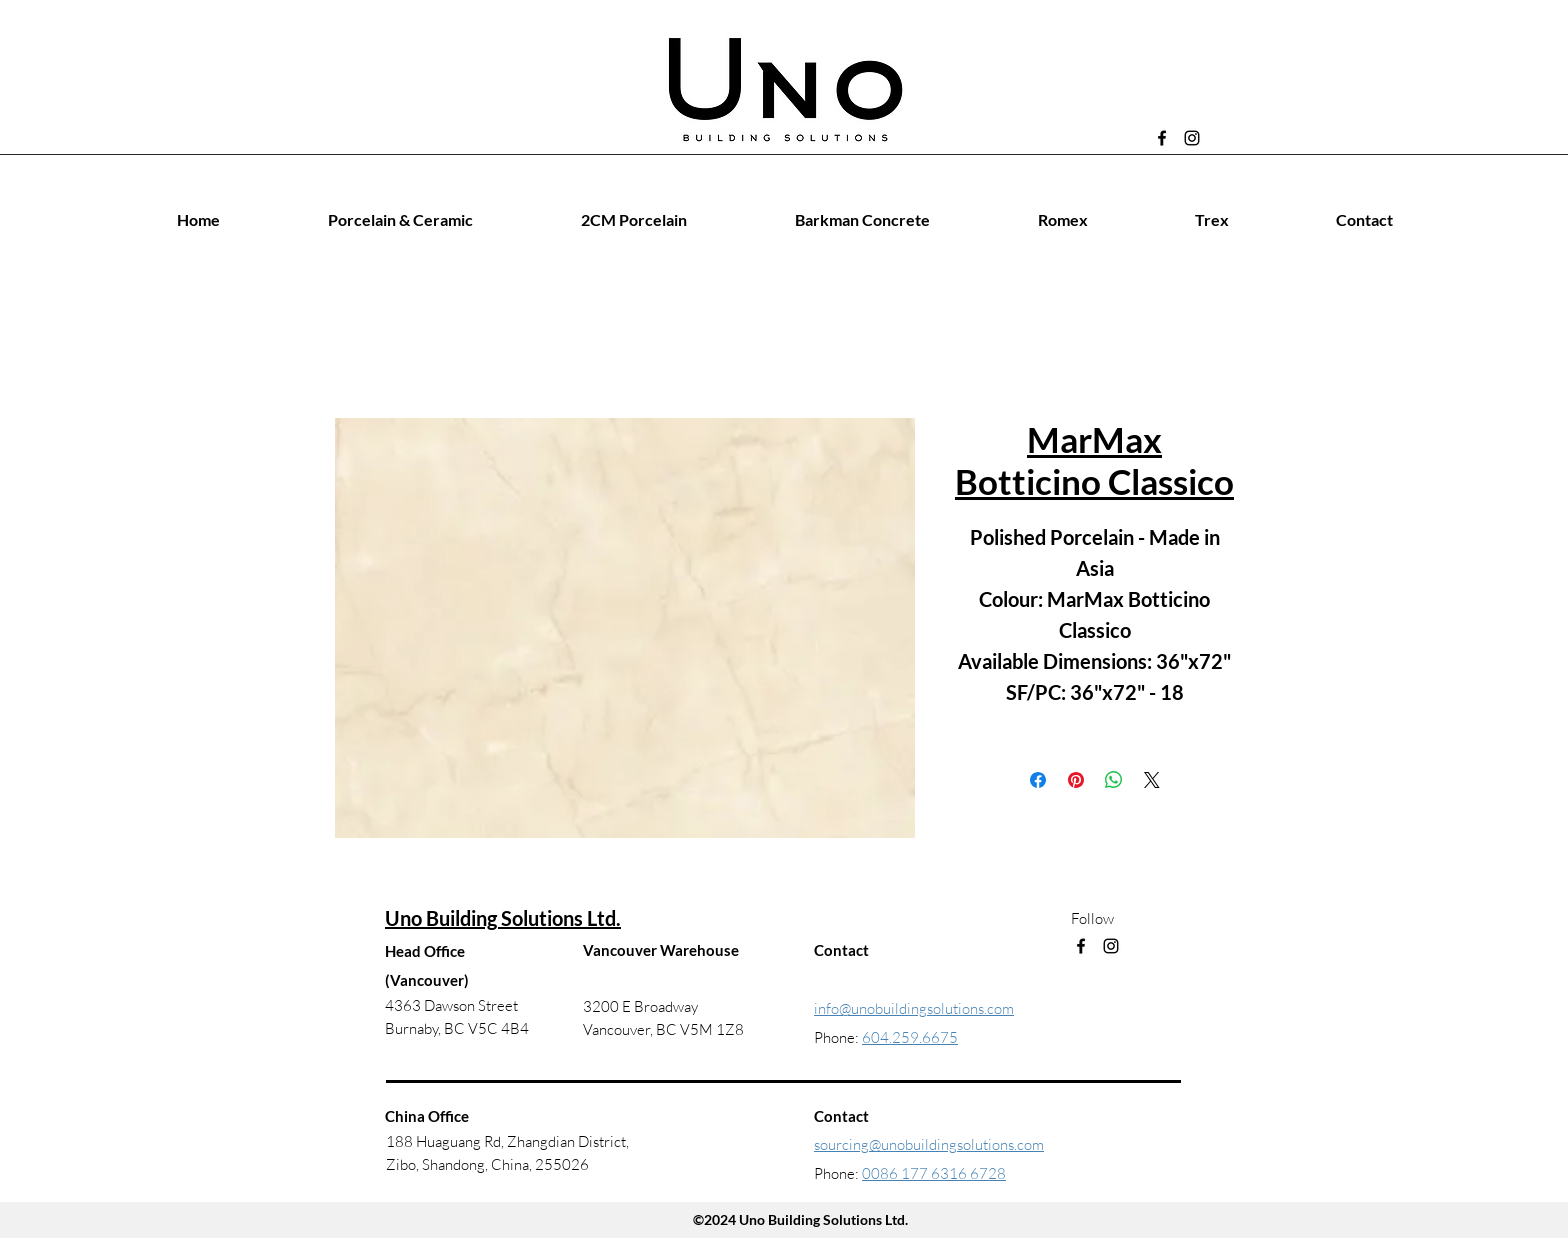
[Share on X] (1152, 780)
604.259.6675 (910, 1037)
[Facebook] (1162, 138)
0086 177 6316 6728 (934, 1173)
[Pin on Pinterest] (1076, 780)
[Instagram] (1192, 138)
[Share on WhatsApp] (1114, 780)
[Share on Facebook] (1038, 780)
